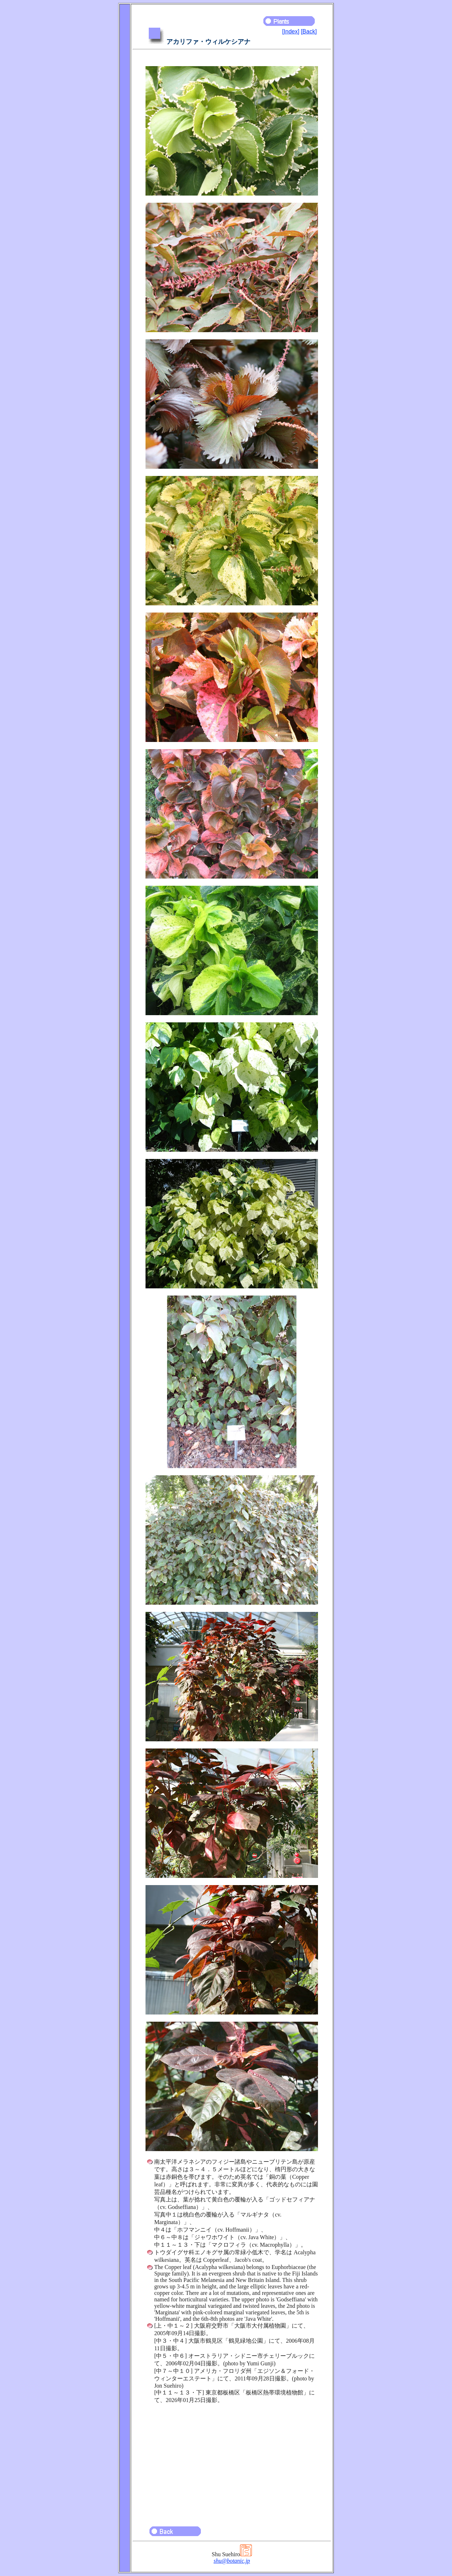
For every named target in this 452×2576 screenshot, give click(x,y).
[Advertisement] (232, 2461)
